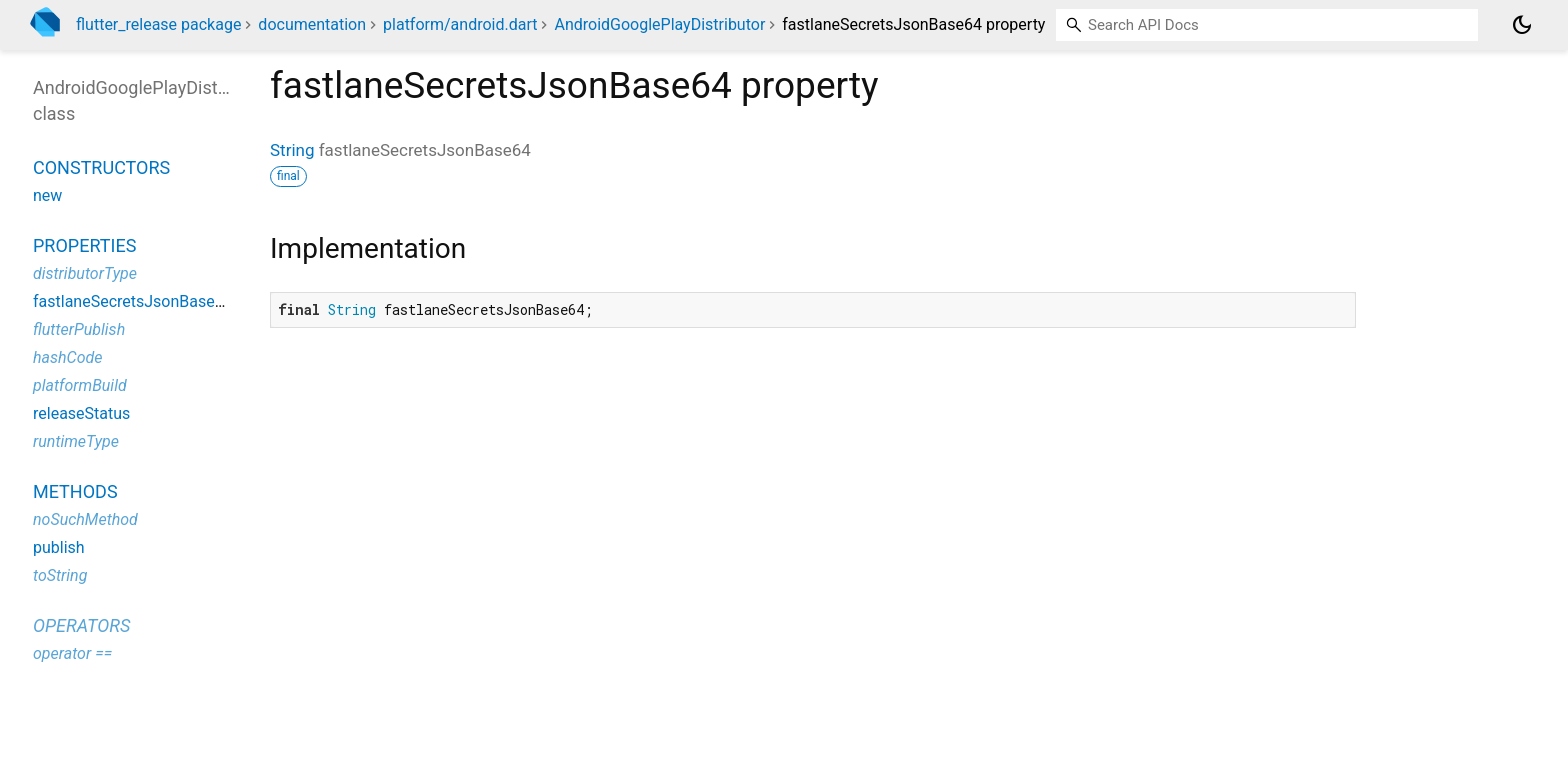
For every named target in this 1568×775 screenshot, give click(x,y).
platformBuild (80, 385)
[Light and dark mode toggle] (1522, 25)
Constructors (101, 167)
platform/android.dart (460, 24)
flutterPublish (79, 329)
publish (59, 547)
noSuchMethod (85, 519)
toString (60, 575)
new (47, 195)
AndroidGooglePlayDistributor (659, 24)
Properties (84, 245)
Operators (81, 625)
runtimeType (76, 441)
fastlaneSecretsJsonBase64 (133, 301)
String (292, 150)
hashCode (67, 357)
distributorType (85, 273)
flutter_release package (158, 24)
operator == (72, 653)
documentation (312, 24)
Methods (75, 491)
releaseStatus (81, 413)
